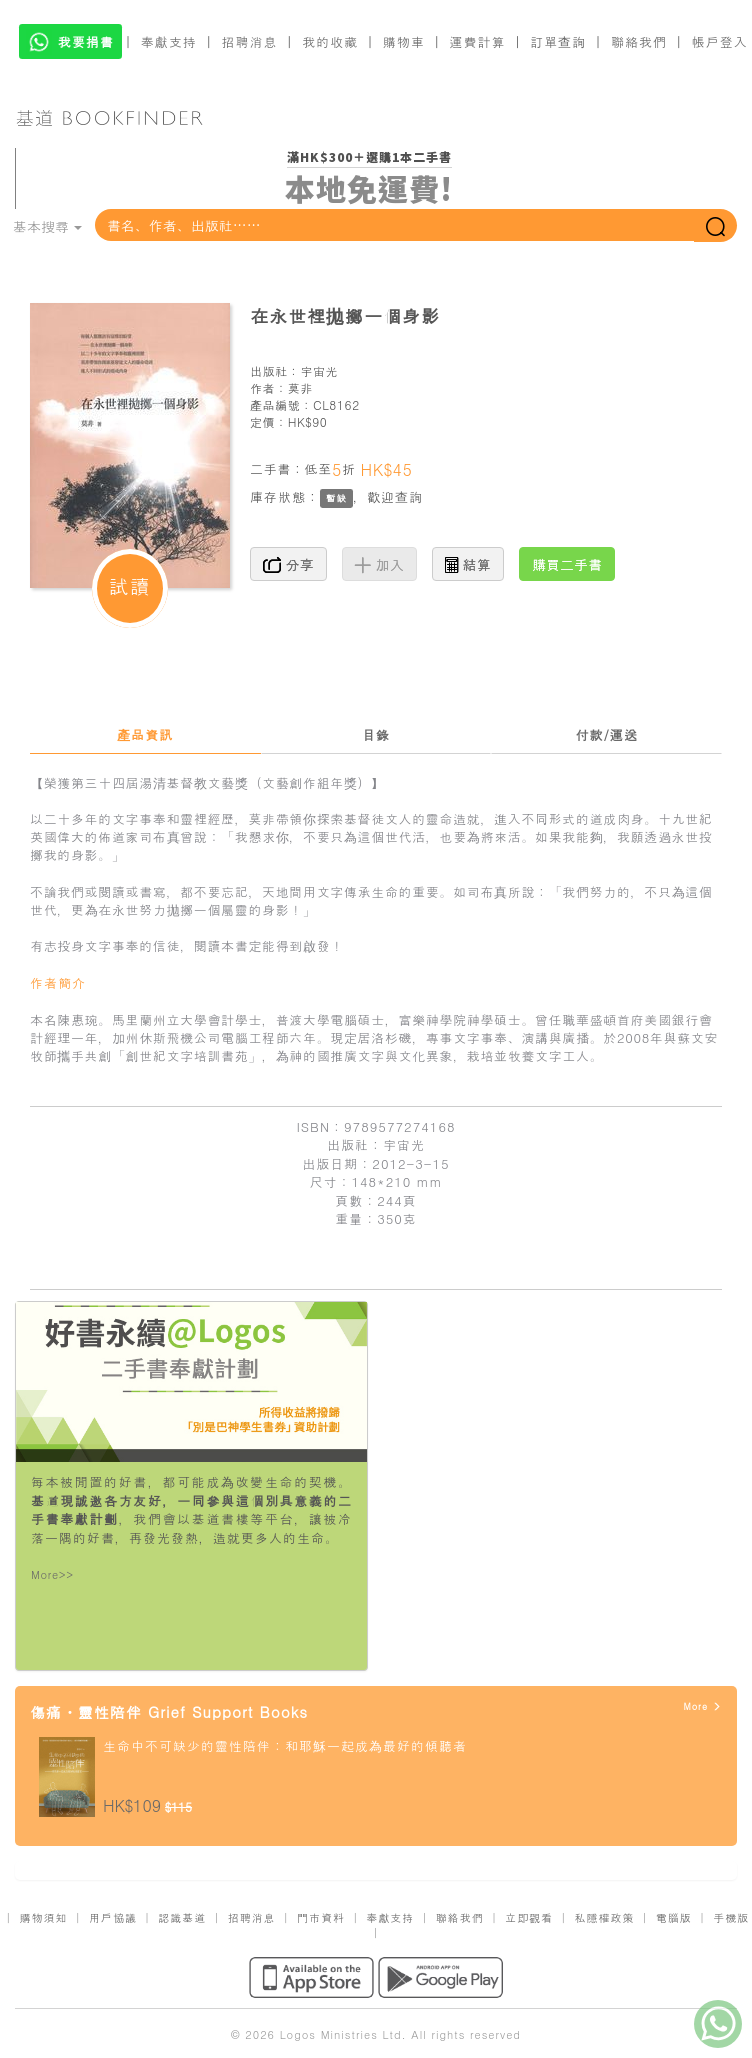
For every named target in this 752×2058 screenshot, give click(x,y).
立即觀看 (529, 1917)
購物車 (404, 41)
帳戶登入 (720, 41)
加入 (379, 564)
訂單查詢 (558, 41)
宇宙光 (319, 370)
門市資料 (321, 1917)
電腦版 (674, 1917)
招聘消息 (250, 41)
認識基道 (182, 1917)
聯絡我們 (639, 41)
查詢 (409, 496)
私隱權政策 (604, 1917)
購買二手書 (567, 564)
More (702, 1706)
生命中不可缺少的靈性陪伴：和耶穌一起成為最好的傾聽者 (285, 1745)
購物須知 (44, 1917)
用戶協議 (113, 1917)
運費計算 (478, 41)
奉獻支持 (169, 41)
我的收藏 (330, 41)
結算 (468, 564)
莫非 (300, 387)
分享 (288, 564)
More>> (52, 1574)
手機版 (731, 1917)
